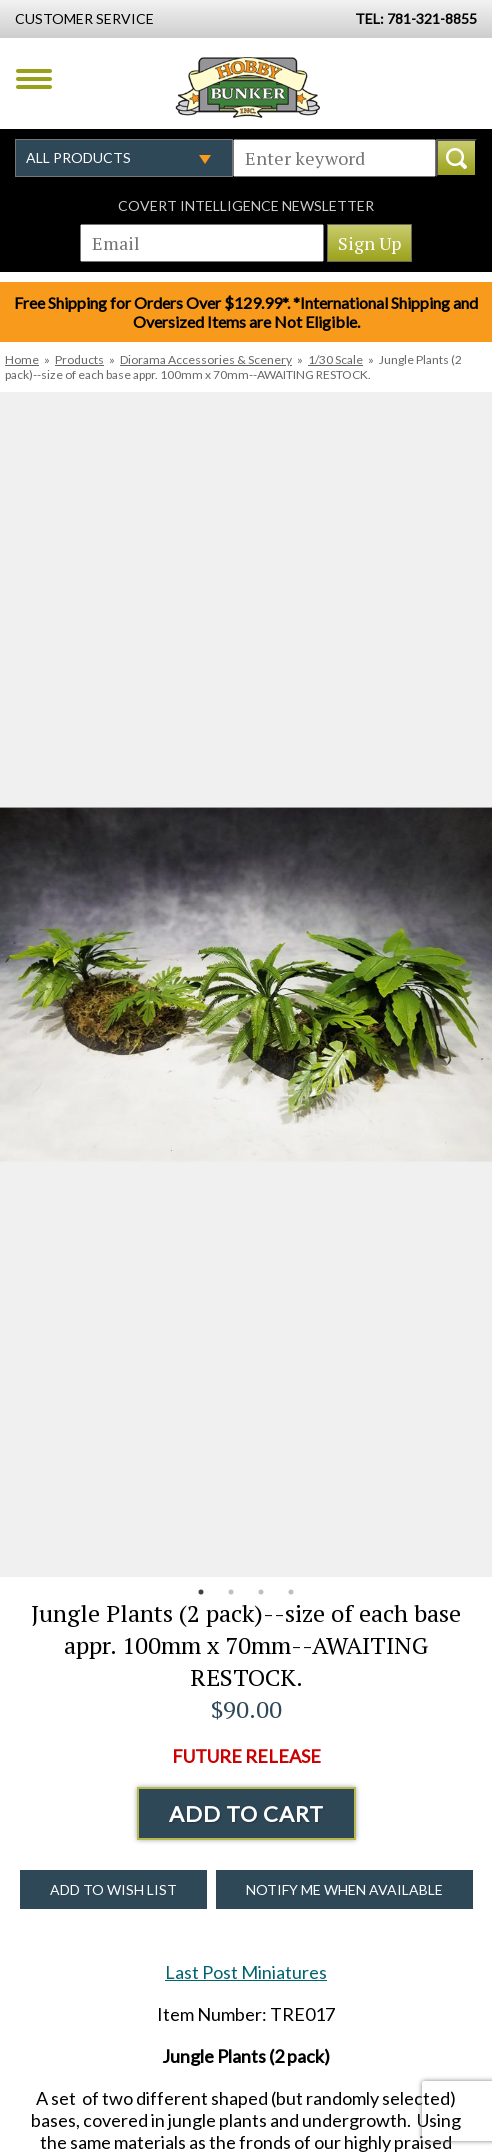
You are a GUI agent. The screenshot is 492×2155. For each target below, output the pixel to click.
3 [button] (261, 1592)
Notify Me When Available (344, 1889)
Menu (34, 79)
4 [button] (291, 1592)
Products (79, 359)
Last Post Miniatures (246, 1972)
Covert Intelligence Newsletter (246, 205)
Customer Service (84, 18)
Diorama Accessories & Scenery (206, 359)
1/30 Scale (335, 359)
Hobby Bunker (247, 87)
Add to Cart (246, 1813)
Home (22, 359)
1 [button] (201, 1592)
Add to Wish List (113, 1889)
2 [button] (231, 1592)
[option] (246, 984)
